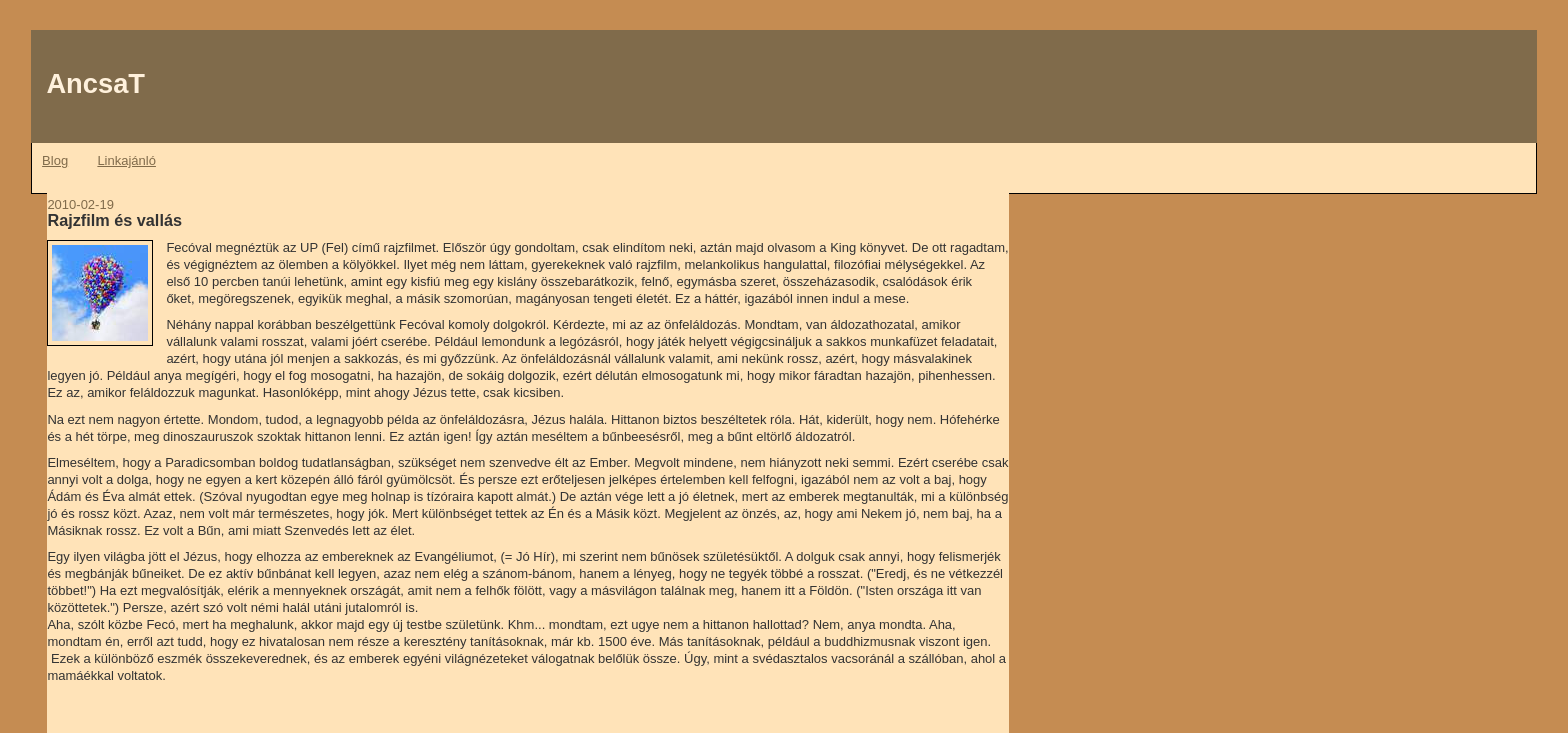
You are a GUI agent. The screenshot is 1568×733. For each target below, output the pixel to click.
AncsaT (95, 83)
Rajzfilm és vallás (114, 220)
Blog (55, 160)
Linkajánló (126, 160)
